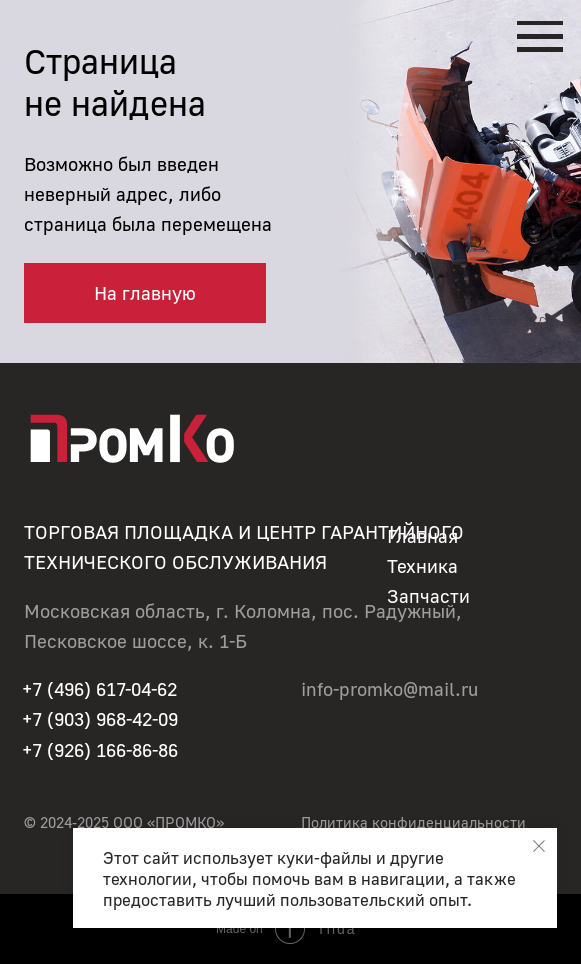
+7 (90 (48, 718)
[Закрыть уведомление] (539, 846)
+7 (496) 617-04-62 (99, 688)
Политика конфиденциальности (413, 822)
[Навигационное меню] (540, 36)
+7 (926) (59, 749)
